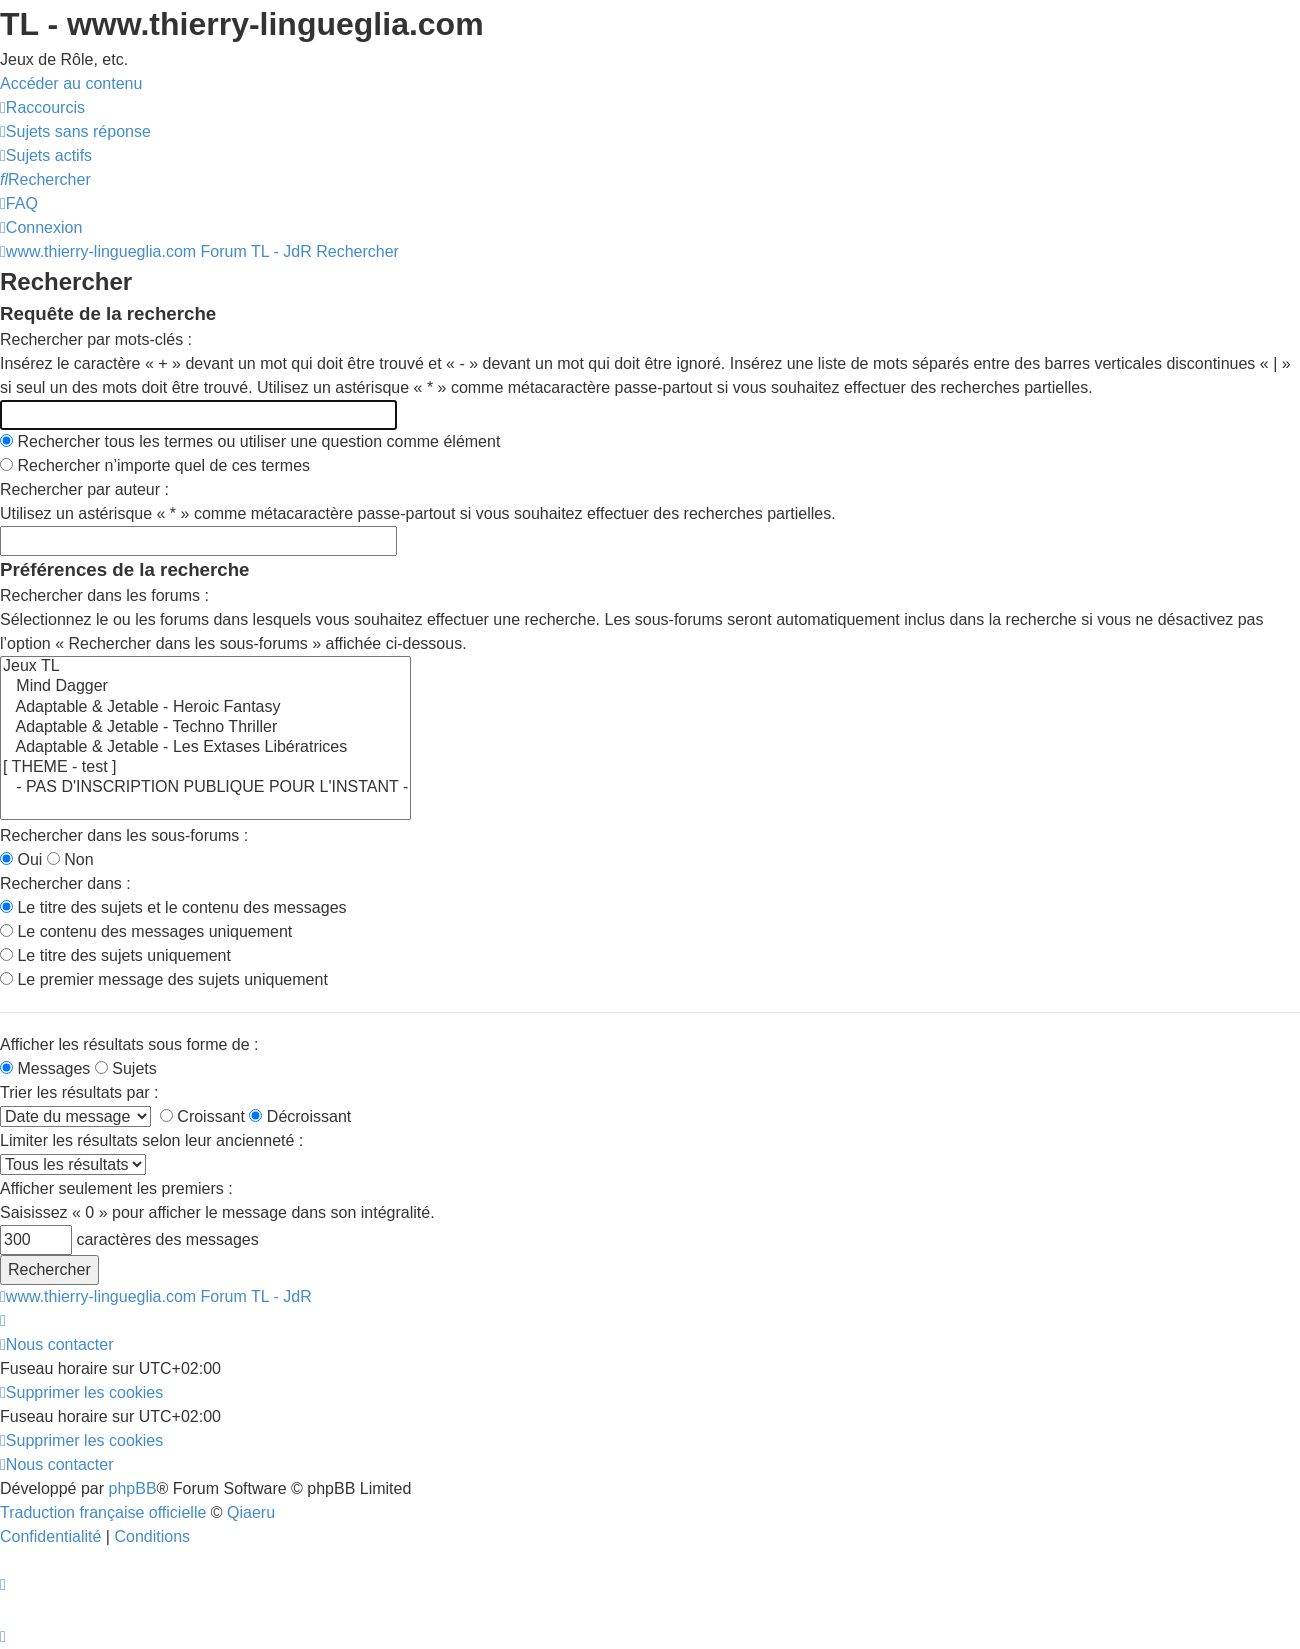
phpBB (133, 1488)
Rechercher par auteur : (84, 489)
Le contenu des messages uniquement (146, 931)
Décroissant (300, 1116)
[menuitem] (75, 131)
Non (70, 859)
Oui (21, 859)
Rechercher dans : (65, 883)
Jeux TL (205, 667)
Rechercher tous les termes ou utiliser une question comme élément (250, 441)
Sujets (126, 1068)
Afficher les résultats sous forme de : (129, 1044)
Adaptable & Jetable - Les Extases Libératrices (205, 748)
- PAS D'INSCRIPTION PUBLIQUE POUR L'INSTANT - (205, 788)
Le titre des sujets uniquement (115, 955)
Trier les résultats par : (79, 1092)
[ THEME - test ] (205, 768)
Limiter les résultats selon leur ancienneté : (151, 1140)
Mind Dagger (205, 687)
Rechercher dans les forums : (104, 595)
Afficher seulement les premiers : (116, 1188)
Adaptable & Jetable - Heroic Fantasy (205, 708)
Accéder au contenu (71, 83)
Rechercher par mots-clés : (96, 339)
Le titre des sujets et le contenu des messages (173, 907)
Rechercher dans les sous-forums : (124, 835)
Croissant (202, 1116)
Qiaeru (251, 1512)
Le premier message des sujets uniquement (164, 979)
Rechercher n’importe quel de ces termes (155, 465)
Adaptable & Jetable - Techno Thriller (205, 728)
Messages (45, 1068)
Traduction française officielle (103, 1512)
